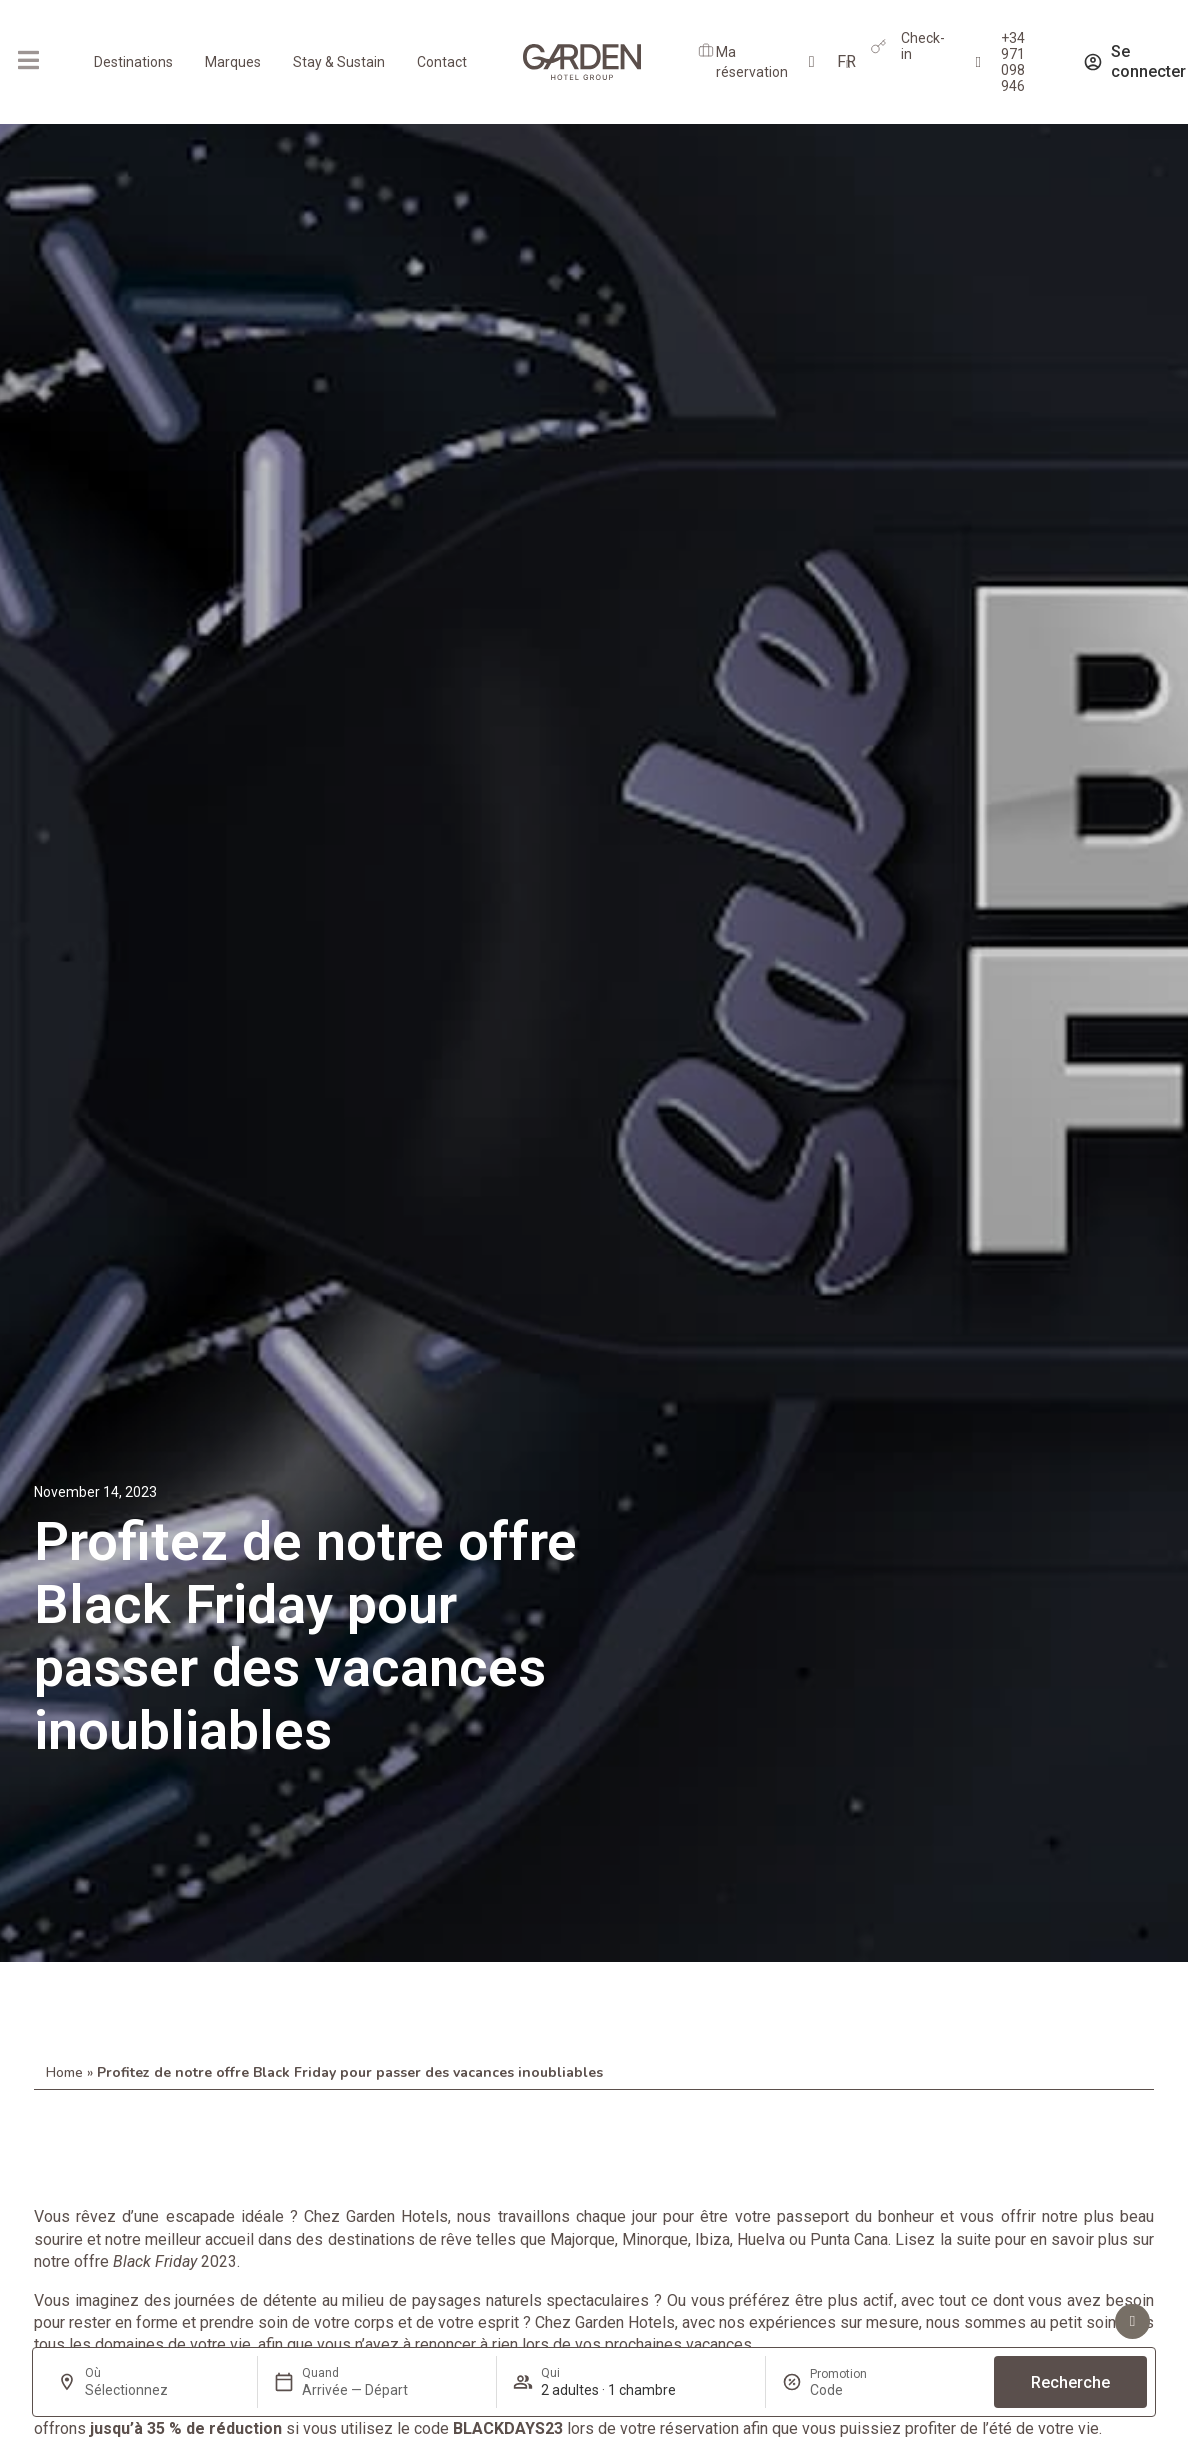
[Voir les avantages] (1132, 2321)
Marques (233, 62)
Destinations (133, 62)
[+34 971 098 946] (978, 62)
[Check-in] (878, 46)
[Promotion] (858, 2390)
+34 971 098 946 (1013, 62)
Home (64, 2072)
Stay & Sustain (339, 62)
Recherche (1070, 2382)
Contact (442, 62)
